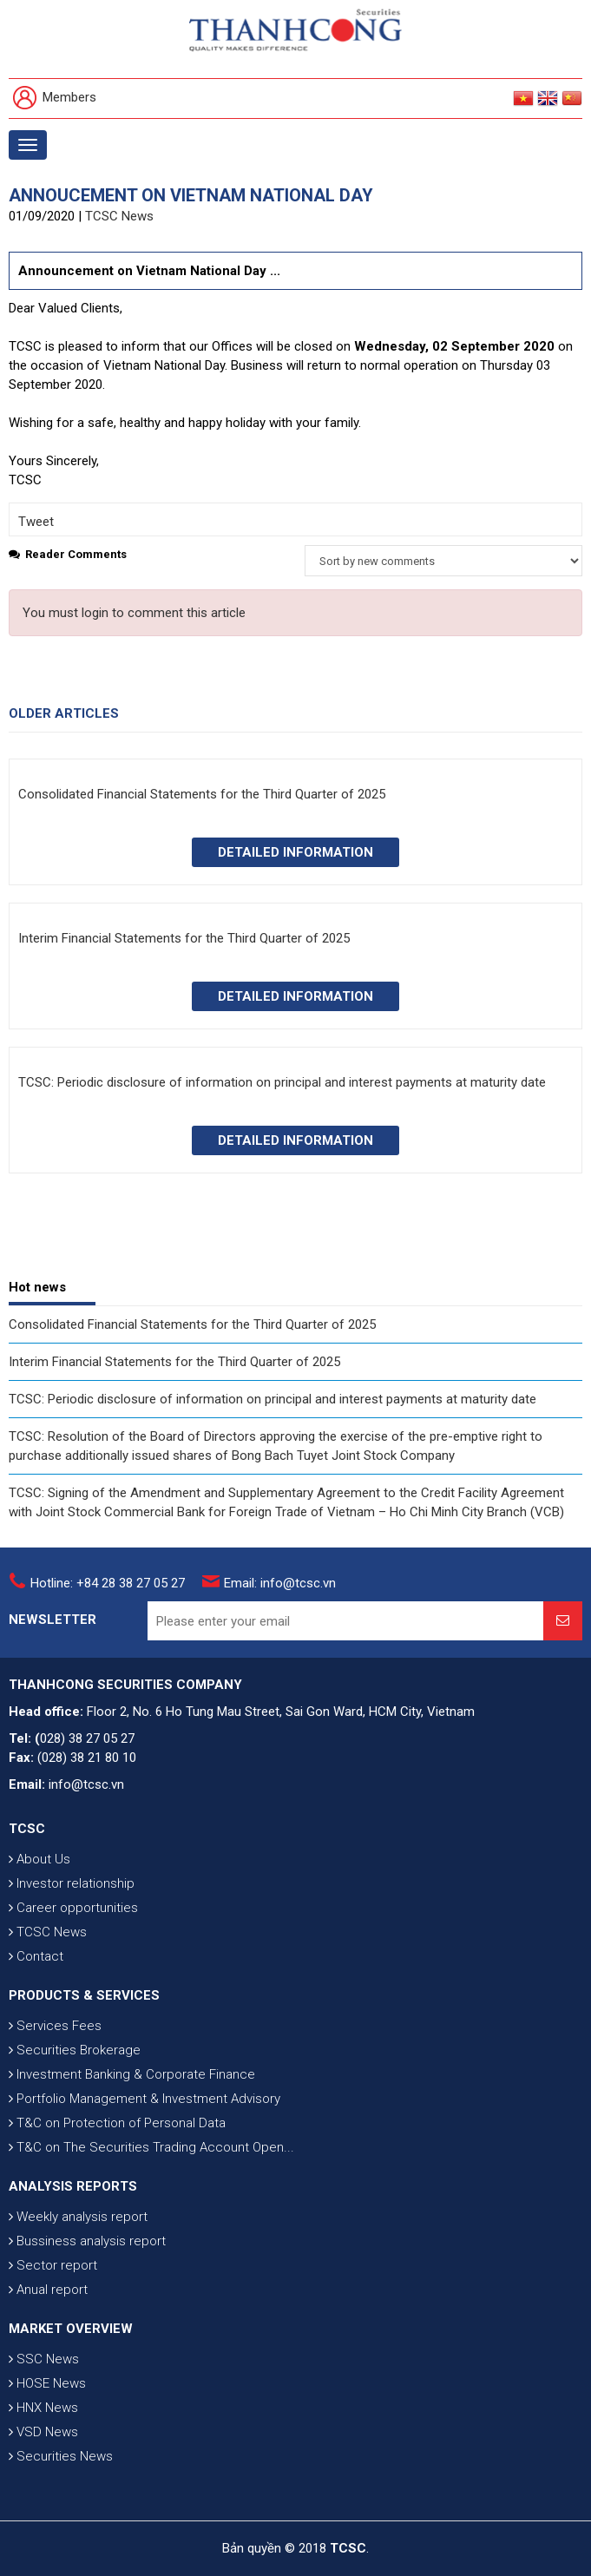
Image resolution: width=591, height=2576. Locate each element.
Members (54, 98)
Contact (36, 1956)
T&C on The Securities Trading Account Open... (151, 2147)
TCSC (27, 1829)
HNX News (43, 2407)
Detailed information (295, 852)
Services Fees (55, 2026)
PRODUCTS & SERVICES (84, 1995)
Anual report (48, 2289)
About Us (39, 1859)
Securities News (61, 2456)
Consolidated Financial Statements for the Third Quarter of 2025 (192, 1324)
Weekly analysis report (78, 2216)
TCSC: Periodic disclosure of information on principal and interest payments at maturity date (272, 1399)
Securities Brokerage (75, 2050)
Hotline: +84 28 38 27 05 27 (107, 1583)
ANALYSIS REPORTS (73, 2186)
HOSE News (47, 2383)
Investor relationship (72, 1883)
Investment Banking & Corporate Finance (132, 2074)
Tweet (36, 521)
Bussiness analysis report (87, 2241)
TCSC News (119, 216)
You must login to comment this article (134, 613)
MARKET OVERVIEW (71, 2328)
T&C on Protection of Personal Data (117, 2123)
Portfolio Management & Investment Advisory (144, 2098)
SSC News (44, 2359)
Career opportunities (73, 1908)
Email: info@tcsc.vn (280, 1583)
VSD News (43, 2432)
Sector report (53, 2265)
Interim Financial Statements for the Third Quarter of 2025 (174, 1362)
